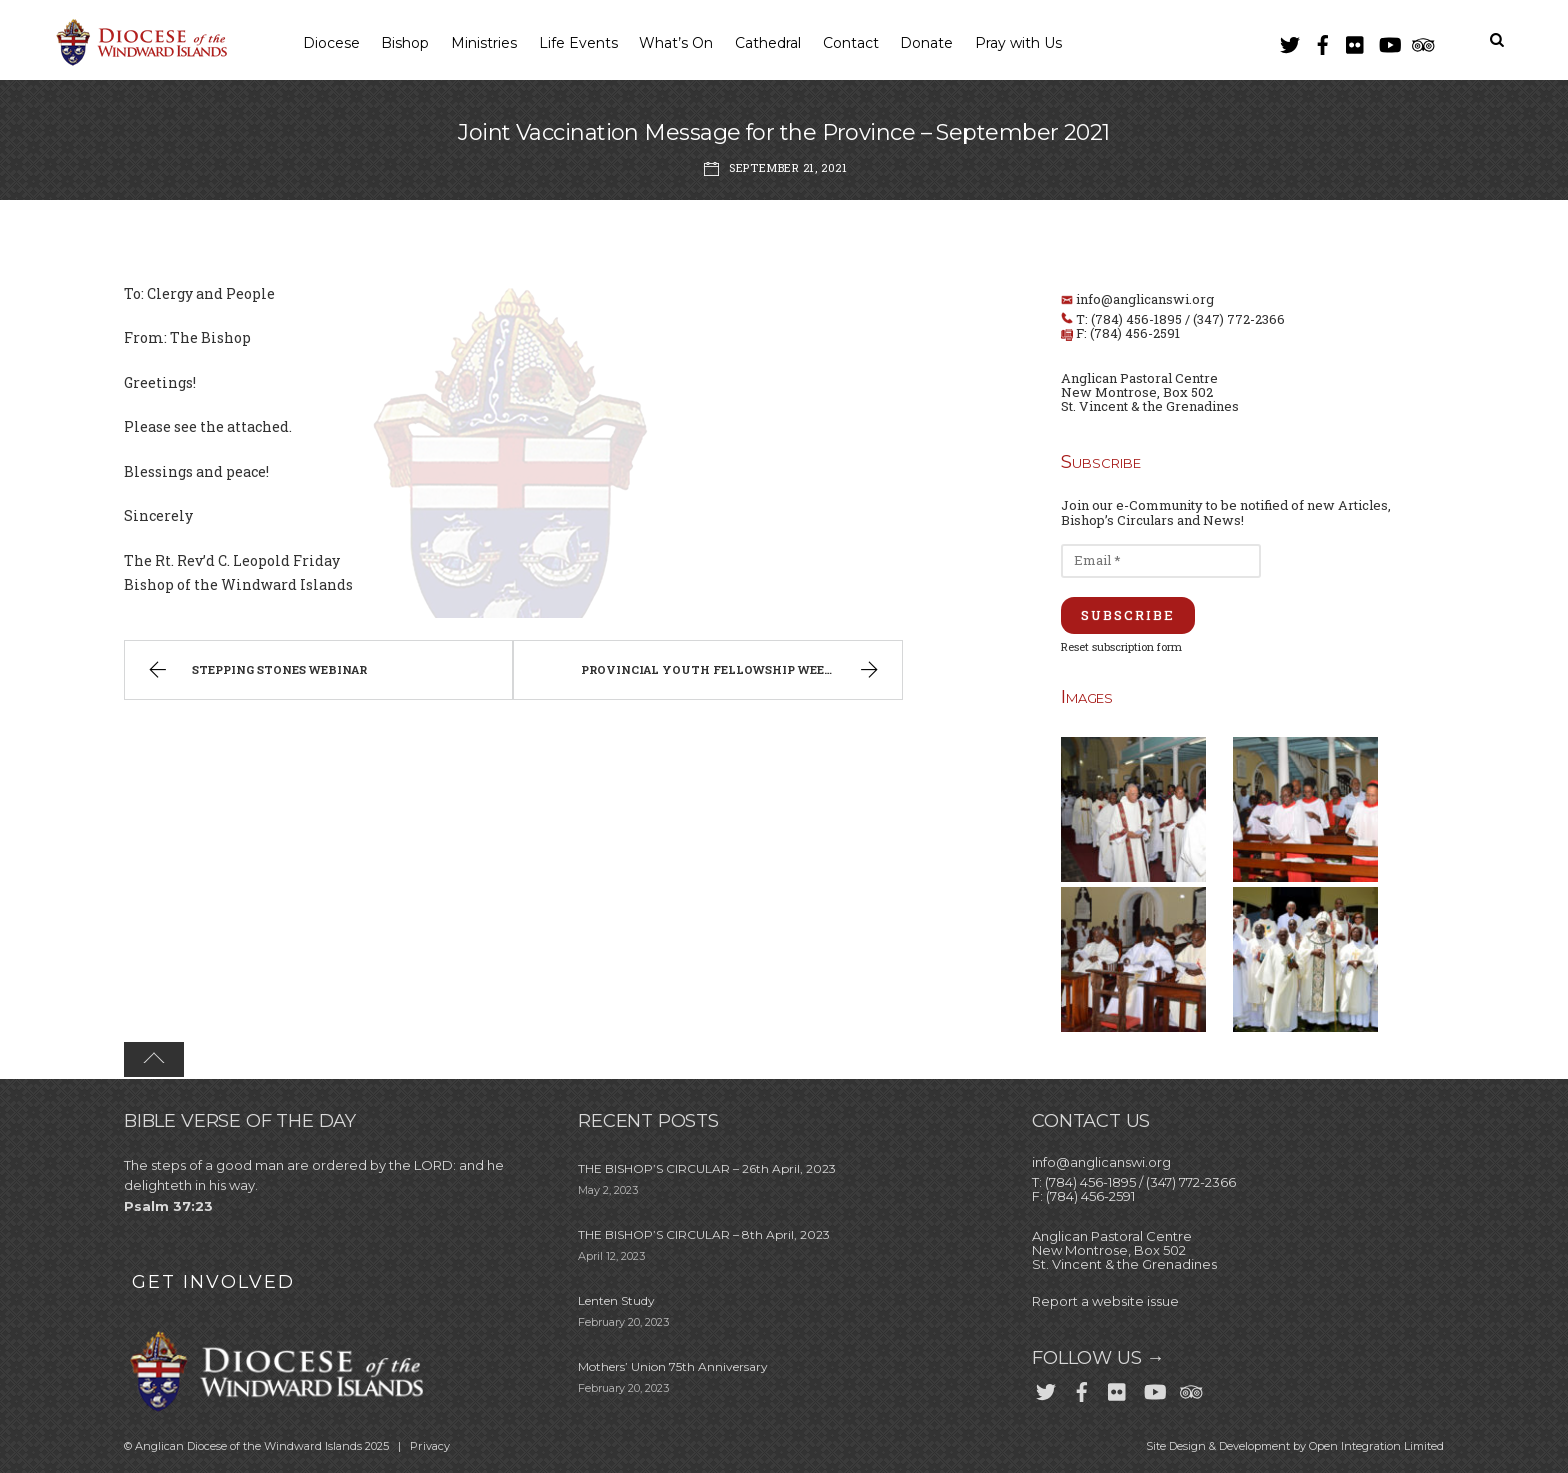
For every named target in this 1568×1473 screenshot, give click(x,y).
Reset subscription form (1121, 646)
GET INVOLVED (213, 1282)
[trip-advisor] (1422, 40)
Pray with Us (1018, 43)
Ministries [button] (484, 43)
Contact (851, 43)
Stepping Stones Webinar (255, 672)
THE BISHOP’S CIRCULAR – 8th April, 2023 (704, 1234)
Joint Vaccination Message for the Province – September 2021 (784, 132)
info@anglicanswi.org (1145, 299)
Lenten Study (616, 1300)
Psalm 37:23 (168, 1206)
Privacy (430, 1446)
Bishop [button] (405, 43)
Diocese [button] (331, 43)
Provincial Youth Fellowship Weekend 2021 (735, 672)
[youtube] (1389, 40)
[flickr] (1356, 40)
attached (258, 426)
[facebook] (1323, 40)
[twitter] (1290, 40)
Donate (926, 43)
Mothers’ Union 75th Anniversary (673, 1366)
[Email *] (1161, 561)
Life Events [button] (578, 43)
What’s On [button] (676, 43)
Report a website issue (1105, 1301)
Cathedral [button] (768, 43)
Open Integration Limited (1376, 1446)
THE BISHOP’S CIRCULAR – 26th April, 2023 (707, 1168)
